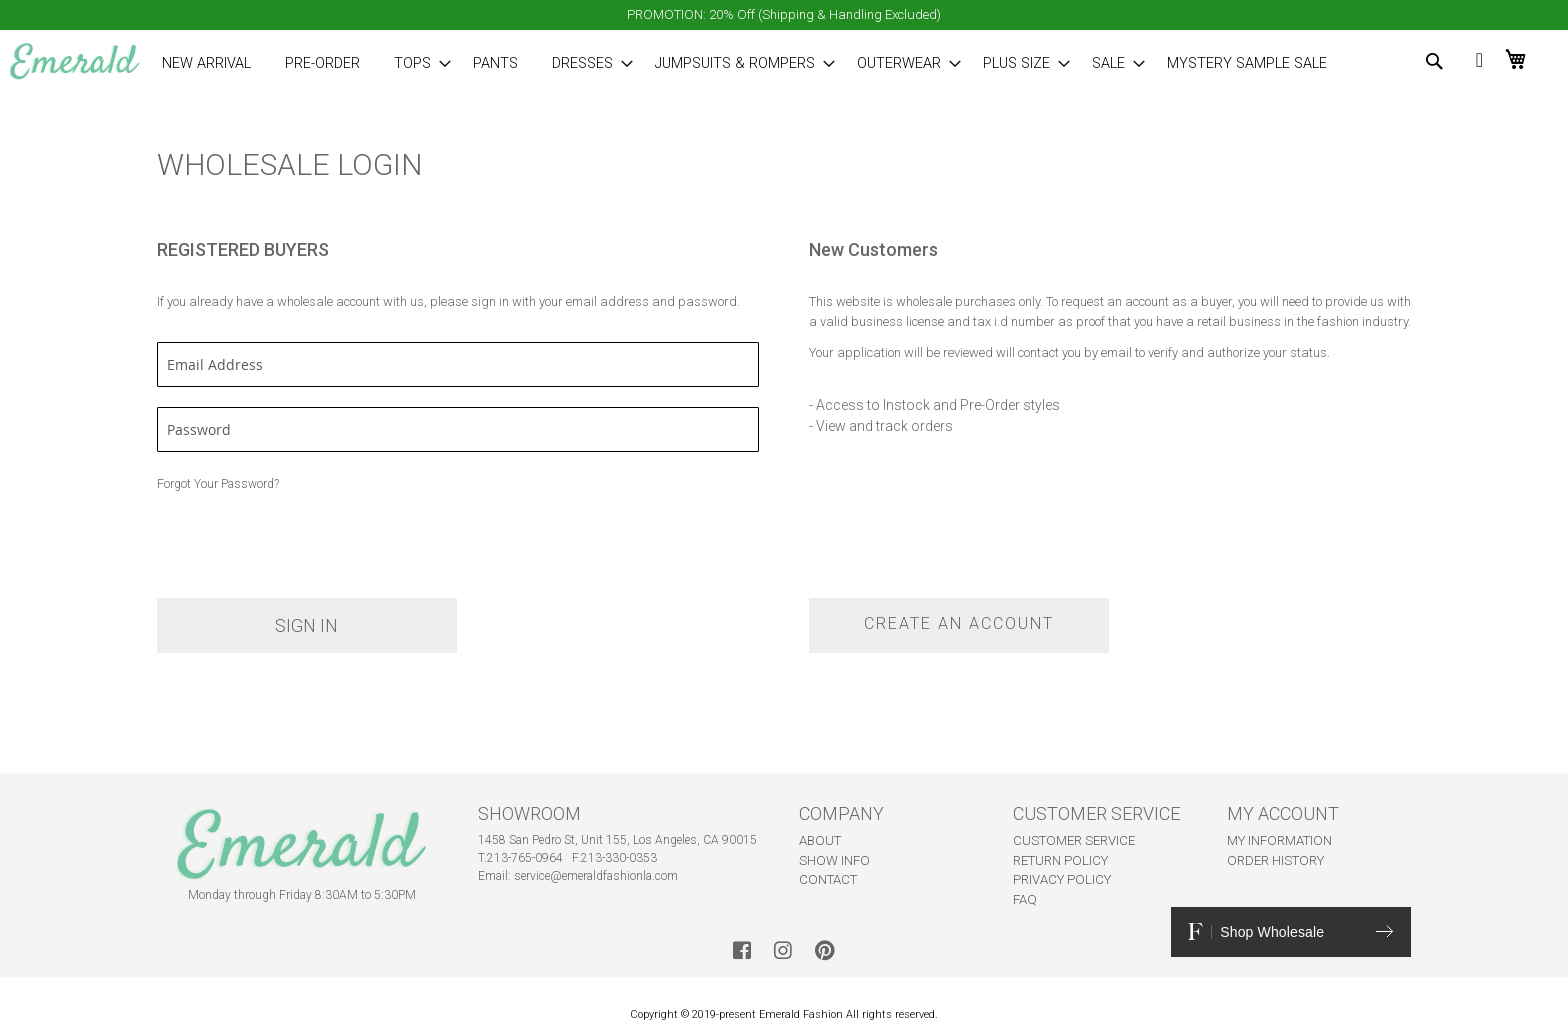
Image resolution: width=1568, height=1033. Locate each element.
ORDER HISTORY (1275, 860)
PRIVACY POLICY (1062, 879)
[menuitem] (206, 63)
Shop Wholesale (1291, 931)
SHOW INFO (834, 860)
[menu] (721, 63)
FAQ (1025, 899)
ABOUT (820, 840)
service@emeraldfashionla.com (596, 876)
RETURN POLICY (1060, 860)
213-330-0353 (619, 858)
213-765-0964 (525, 858)
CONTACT (828, 879)
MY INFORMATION (1279, 840)
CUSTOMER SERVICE (1074, 840)
